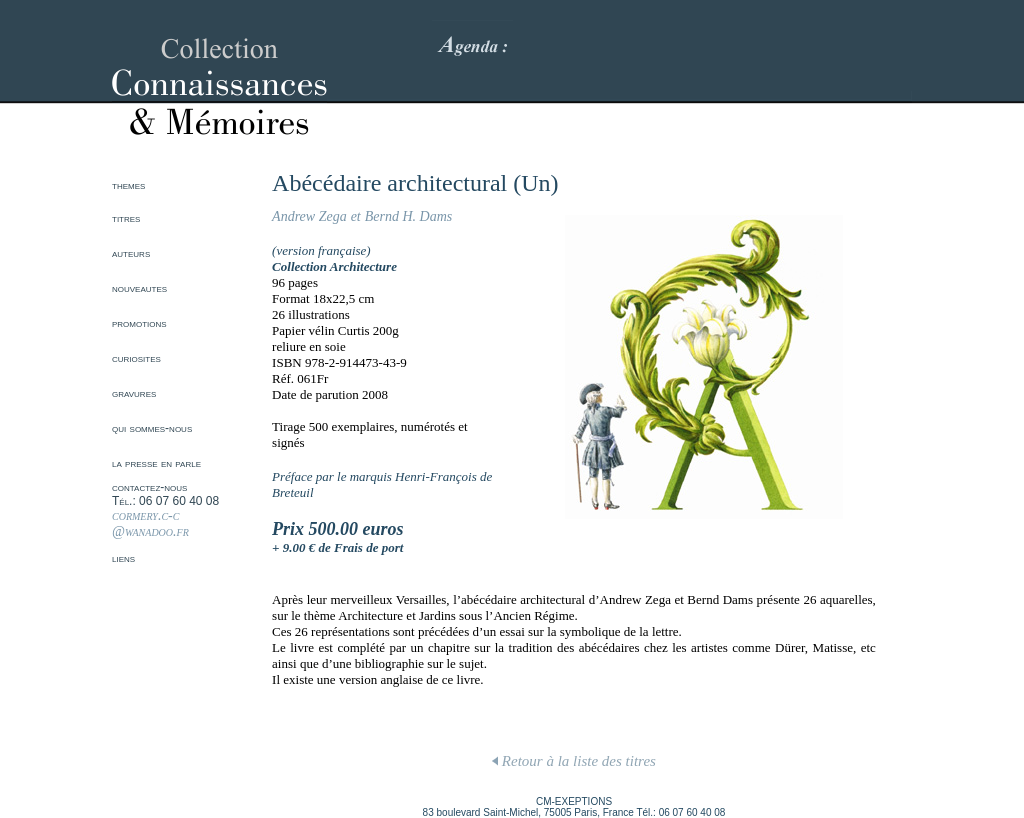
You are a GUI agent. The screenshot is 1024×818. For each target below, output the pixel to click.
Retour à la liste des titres (574, 761)
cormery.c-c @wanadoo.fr (150, 523)
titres (126, 218)
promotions (139, 323)
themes (128, 185)
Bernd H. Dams (409, 216)
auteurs (131, 253)
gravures (134, 393)
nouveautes (139, 288)
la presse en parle (156, 463)
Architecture (363, 266)
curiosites (136, 358)
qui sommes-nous (152, 428)
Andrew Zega (309, 216)
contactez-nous (149, 487)
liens (123, 558)
